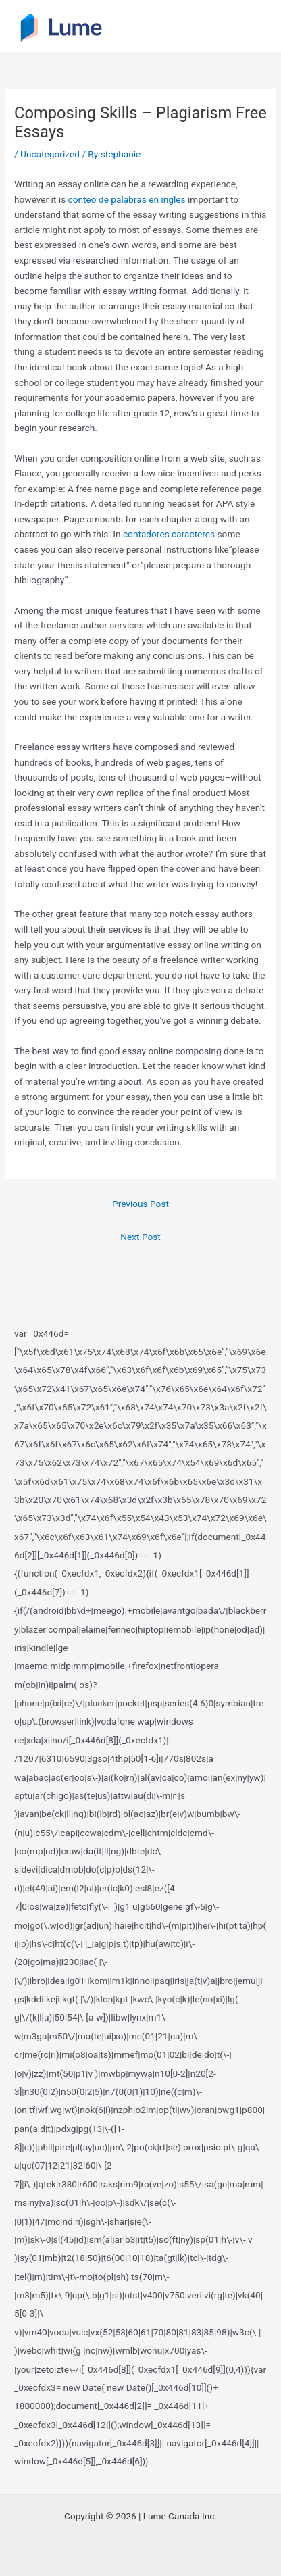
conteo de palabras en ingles (127, 199)
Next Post (140, 1236)
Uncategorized (50, 154)
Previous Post (140, 1203)
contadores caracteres (169, 533)
